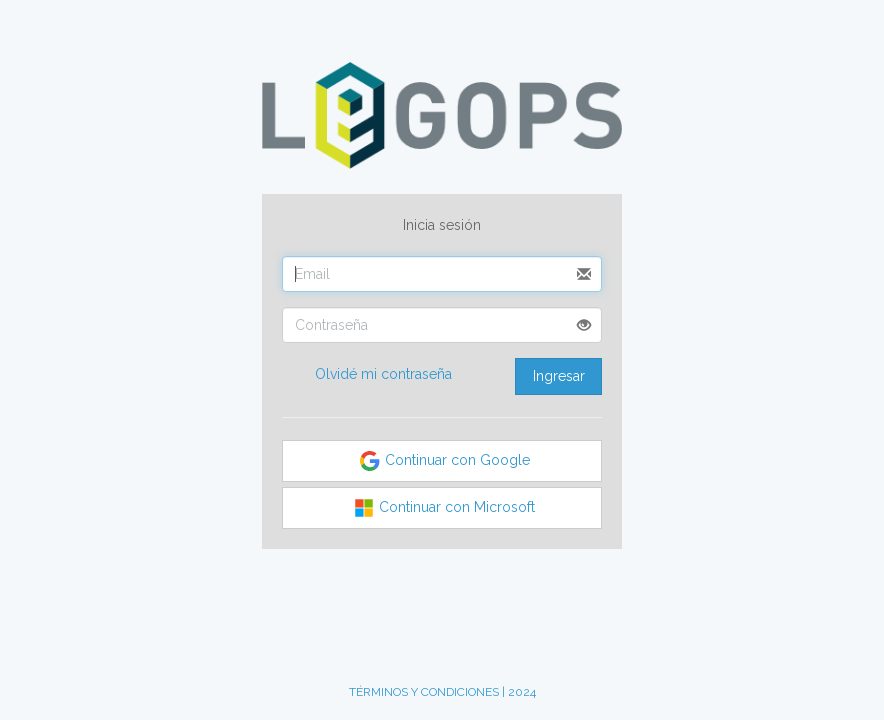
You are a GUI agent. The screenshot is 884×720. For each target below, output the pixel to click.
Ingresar (559, 376)
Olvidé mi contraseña (383, 374)
